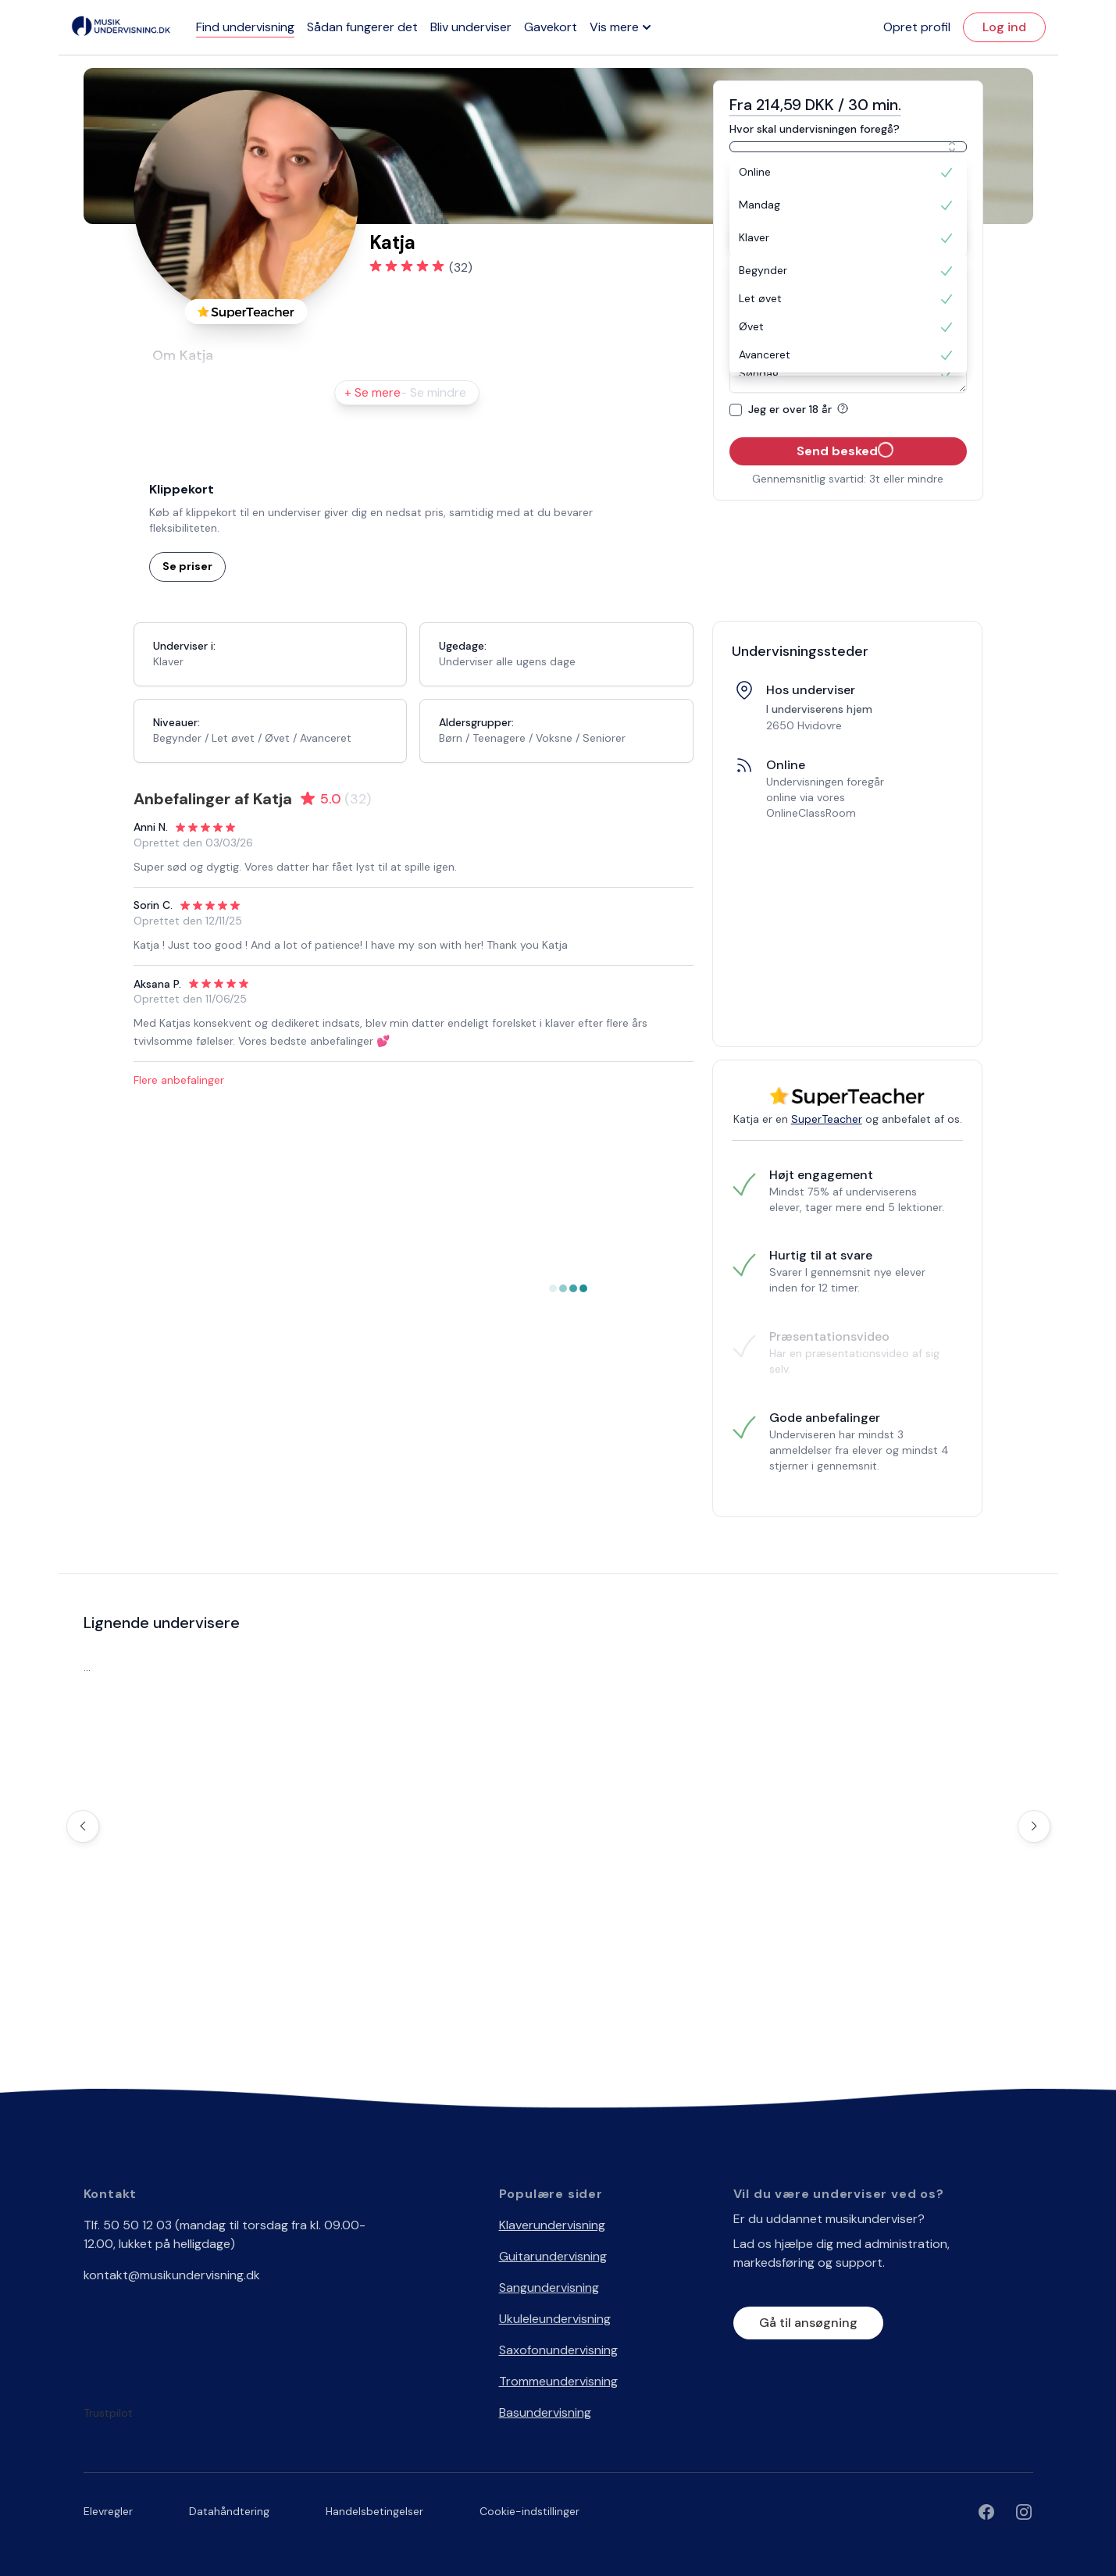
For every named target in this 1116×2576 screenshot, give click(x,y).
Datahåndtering (229, 2511)
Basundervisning (545, 2412)
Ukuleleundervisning (555, 2319)
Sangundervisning (549, 2287)
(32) (460, 267)
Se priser (187, 566)
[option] (848, 173)
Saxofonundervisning (558, 2350)
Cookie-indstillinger (529, 2511)
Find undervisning (245, 27)
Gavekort (550, 27)
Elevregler (108, 2511)
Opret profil (916, 27)
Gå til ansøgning (808, 2322)
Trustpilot (108, 2413)
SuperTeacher (826, 1119)
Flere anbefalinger (179, 1080)
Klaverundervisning (552, 2225)
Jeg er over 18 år (801, 409)
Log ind (1004, 27)
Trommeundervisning (558, 2381)
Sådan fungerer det (362, 27)
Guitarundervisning (553, 2256)
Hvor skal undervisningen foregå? (814, 129)
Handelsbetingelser (374, 2511)
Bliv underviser (471, 27)
